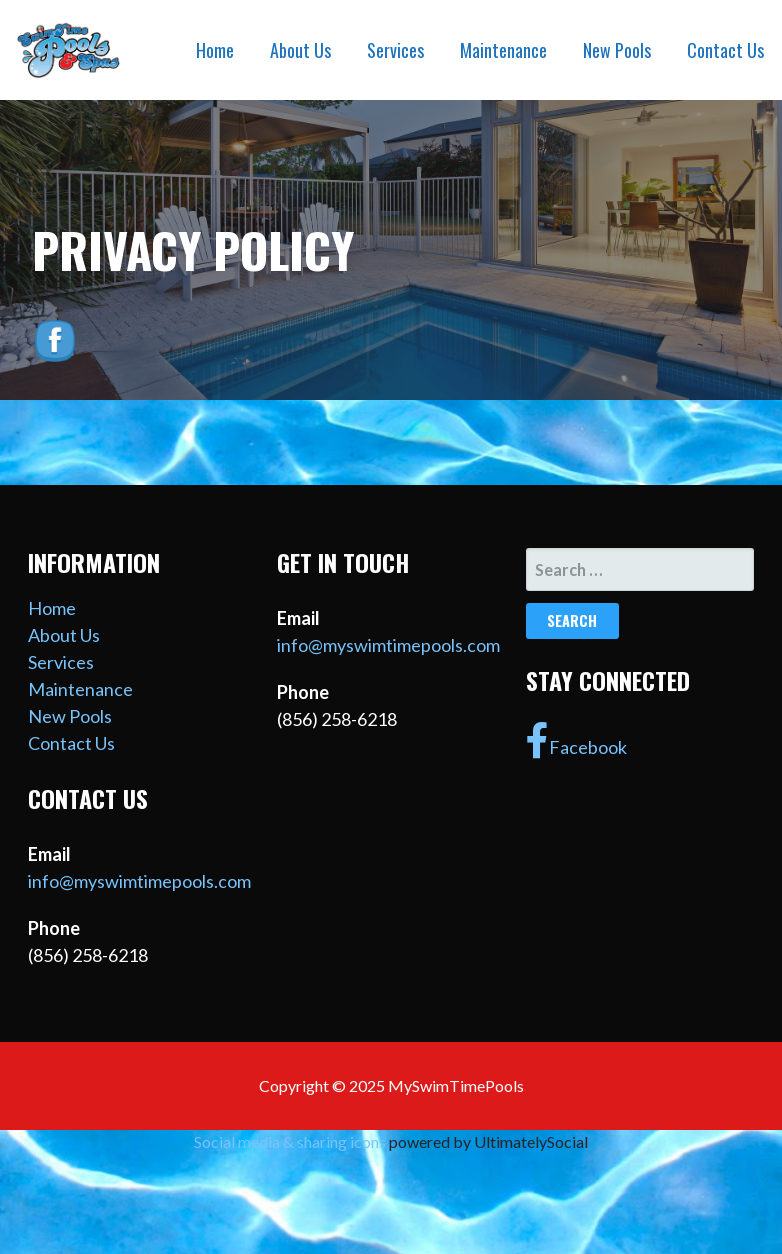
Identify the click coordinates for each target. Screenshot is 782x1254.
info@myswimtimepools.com (139, 881)
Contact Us (725, 50)
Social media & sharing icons (291, 1141)
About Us (300, 50)
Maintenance (503, 50)
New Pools (617, 50)
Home (215, 50)
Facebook (576, 741)
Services (395, 50)
